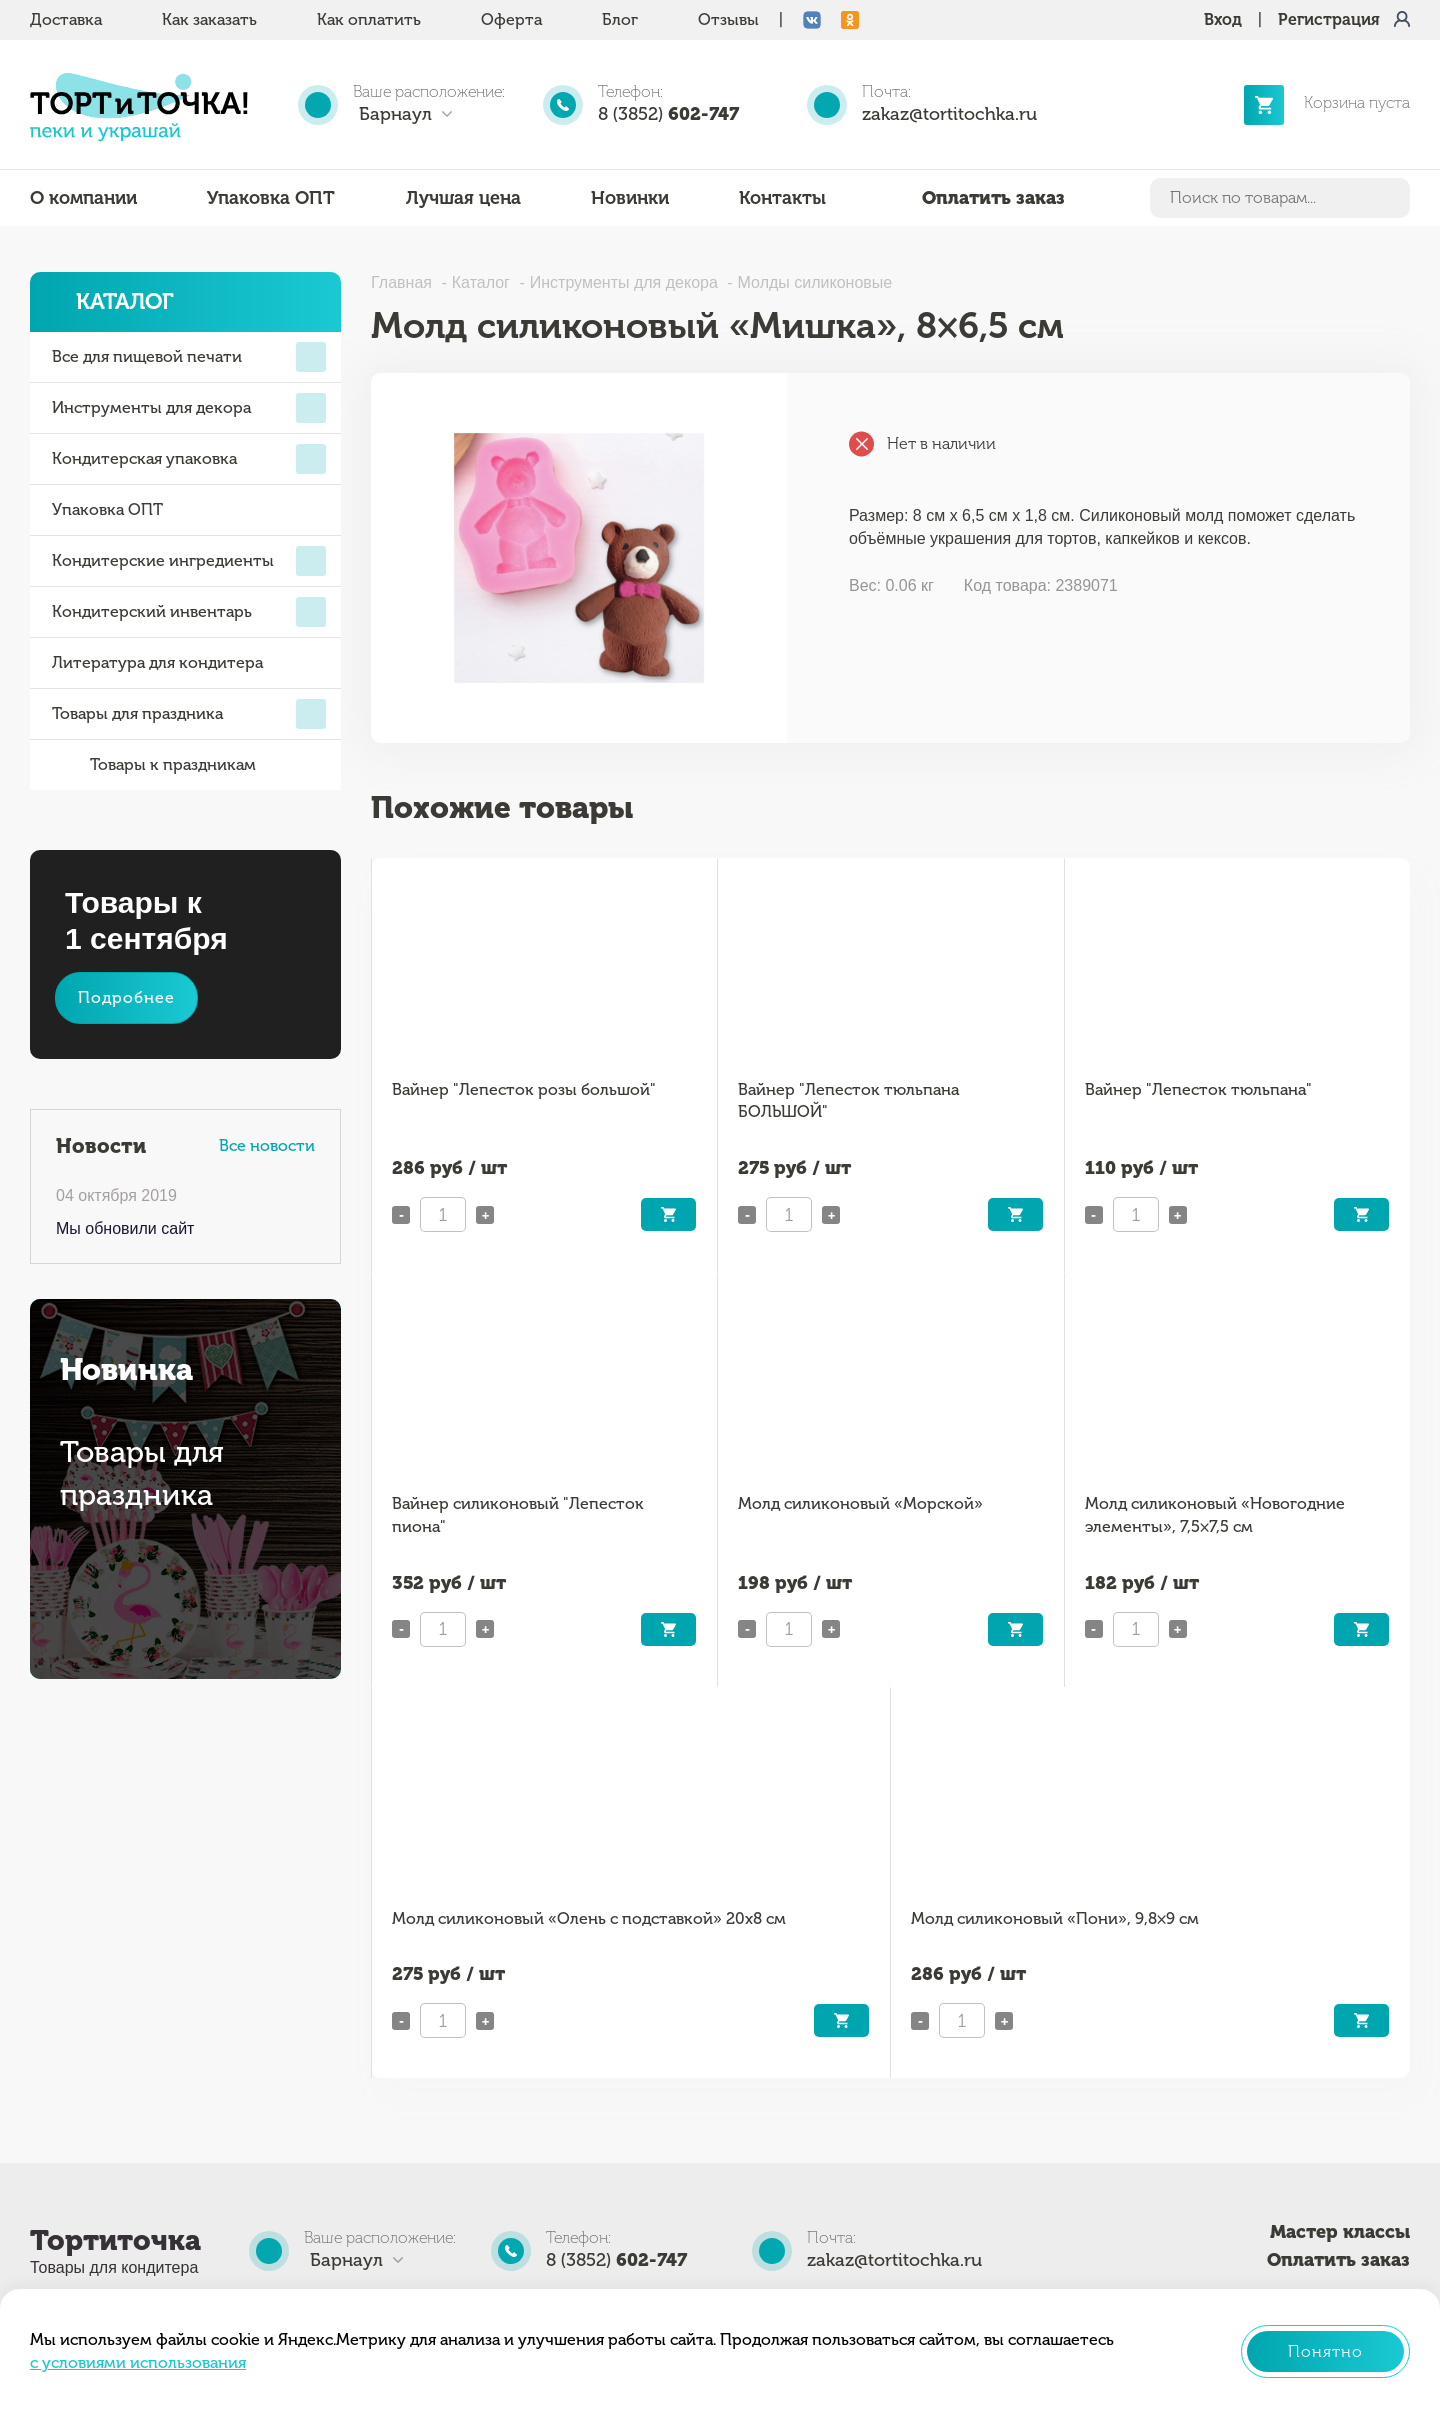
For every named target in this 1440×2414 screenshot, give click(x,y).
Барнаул (395, 114)
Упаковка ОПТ (271, 198)
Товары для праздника (189, 714)
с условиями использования (138, 2362)
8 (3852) (668, 114)
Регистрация (1329, 19)
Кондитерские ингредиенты (189, 561)
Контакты (782, 198)
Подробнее (126, 997)
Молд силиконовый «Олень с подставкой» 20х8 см (589, 1918)
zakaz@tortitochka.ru (949, 114)
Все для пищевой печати (189, 357)
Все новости (267, 1145)
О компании (83, 198)
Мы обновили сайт (125, 1228)
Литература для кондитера (157, 662)
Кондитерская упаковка (189, 459)
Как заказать (209, 19)
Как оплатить (369, 19)
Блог (620, 19)
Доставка (66, 19)
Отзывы (728, 19)
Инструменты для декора (189, 408)
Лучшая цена (463, 198)
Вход (1223, 19)
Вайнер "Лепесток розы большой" (524, 1089)
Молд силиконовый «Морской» (860, 1503)
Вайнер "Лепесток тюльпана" (1198, 1089)
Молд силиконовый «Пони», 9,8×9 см (1055, 1918)
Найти (1391, 198)
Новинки (630, 198)
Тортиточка (115, 2240)
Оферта (511, 19)
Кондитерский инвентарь (189, 612)
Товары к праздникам (154, 765)
